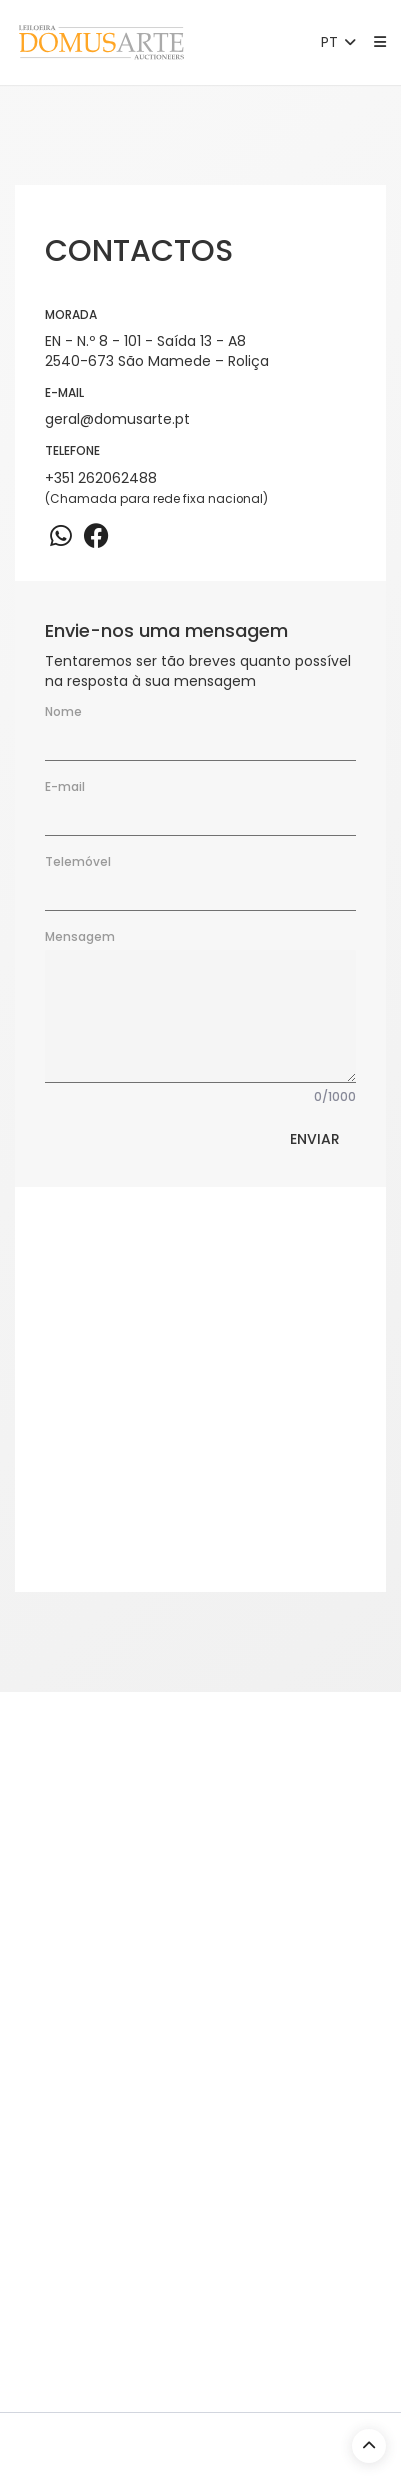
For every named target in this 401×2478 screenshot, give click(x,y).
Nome (63, 711)
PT (340, 42)
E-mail (65, 786)
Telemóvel (78, 861)
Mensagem (80, 936)
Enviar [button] (315, 1139)
